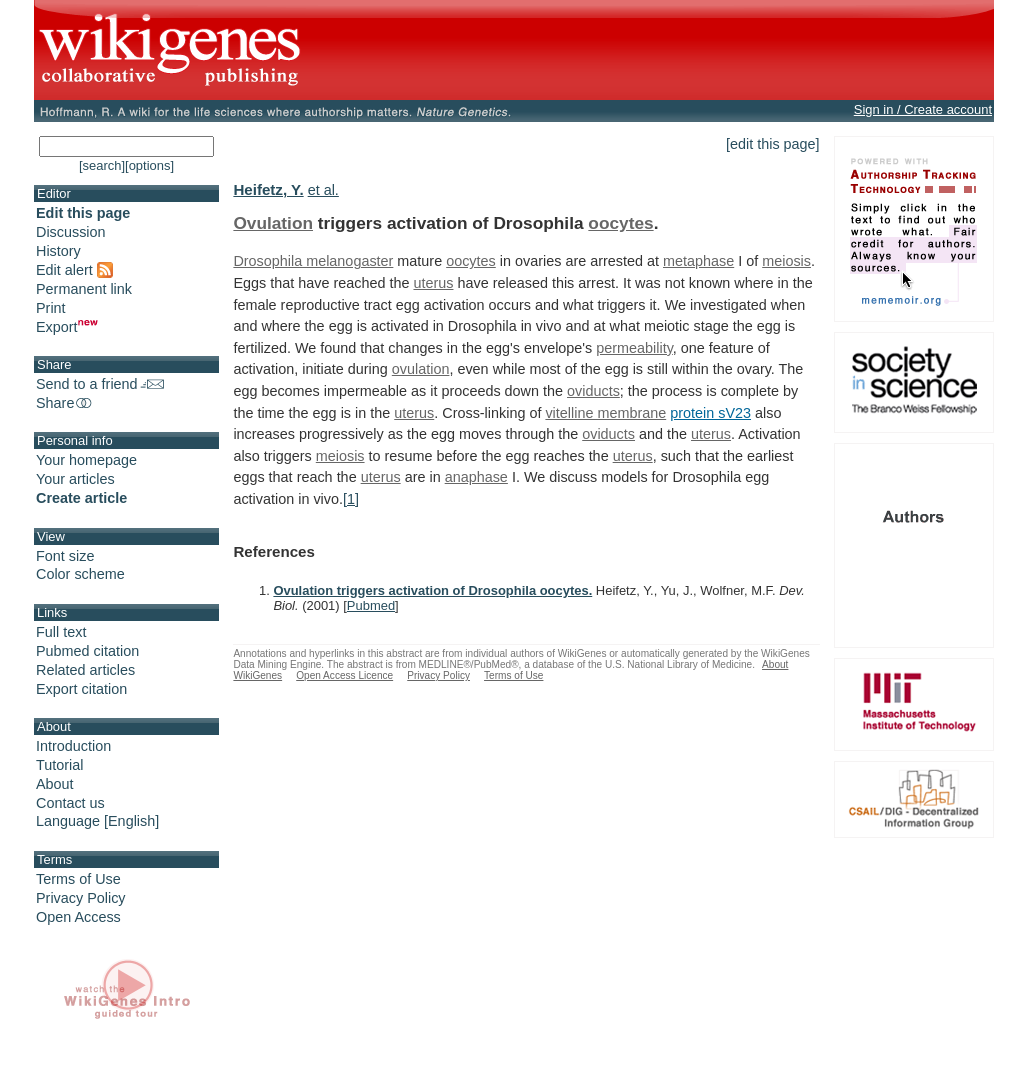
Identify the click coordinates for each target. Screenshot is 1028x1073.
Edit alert (74, 270)
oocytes (620, 223)
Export (67, 327)
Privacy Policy (81, 898)
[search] (102, 165)
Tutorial (59, 765)
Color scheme (80, 574)
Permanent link (84, 289)
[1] (351, 499)
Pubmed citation (87, 651)
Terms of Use (78, 879)
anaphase (476, 477)
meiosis (786, 261)
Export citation (81, 689)
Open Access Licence (344, 675)
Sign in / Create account (923, 109)
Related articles (85, 670)
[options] (149, 165)
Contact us (70, 803)
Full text (61, 632)
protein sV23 (710, 413)
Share (65, 403)
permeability (634, 348)
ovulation (421, 369)
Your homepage (86, 460)
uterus (433, 283)
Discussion (71, 232)
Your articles (75, 479)
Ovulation (273, 223)
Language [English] (97, 821)
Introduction (73, 746)
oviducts (593, 391)
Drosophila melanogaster (313, 261)
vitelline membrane (605, 413)
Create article (81, 498)
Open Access (78, 917)
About (55, 784)
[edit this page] (773, 144)
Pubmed (371, 605)
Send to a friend (100, 384)
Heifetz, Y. (268, 189)
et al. (323, 190)
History (58, 251)
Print (51, 308)
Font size (65, 556)
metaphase (698, 261)
